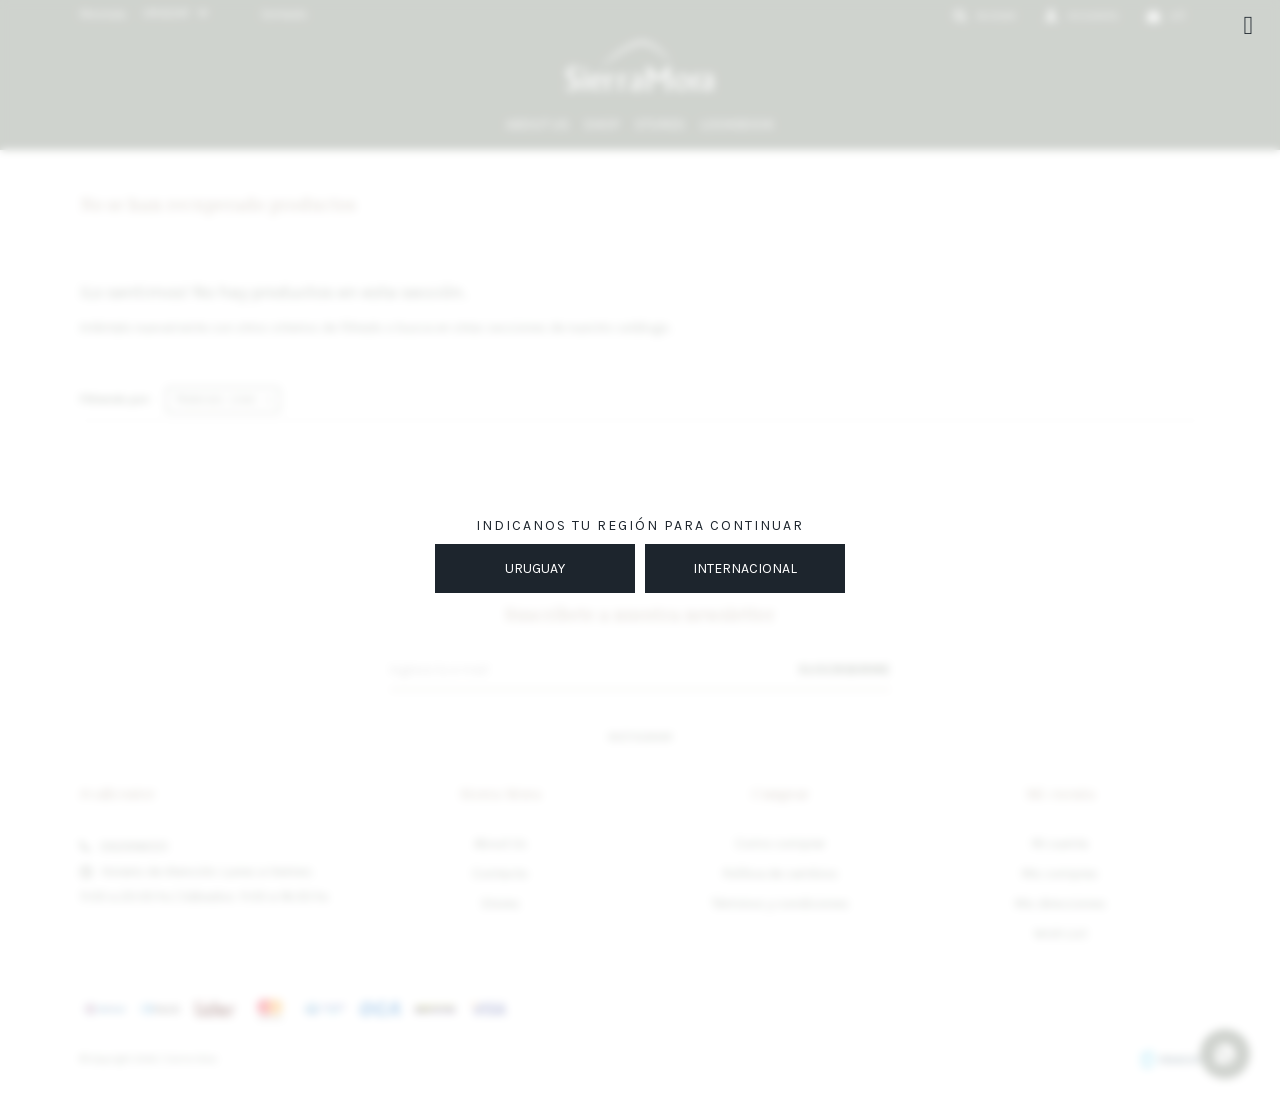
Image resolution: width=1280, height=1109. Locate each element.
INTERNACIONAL (745, 568)
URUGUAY (535, 568)
